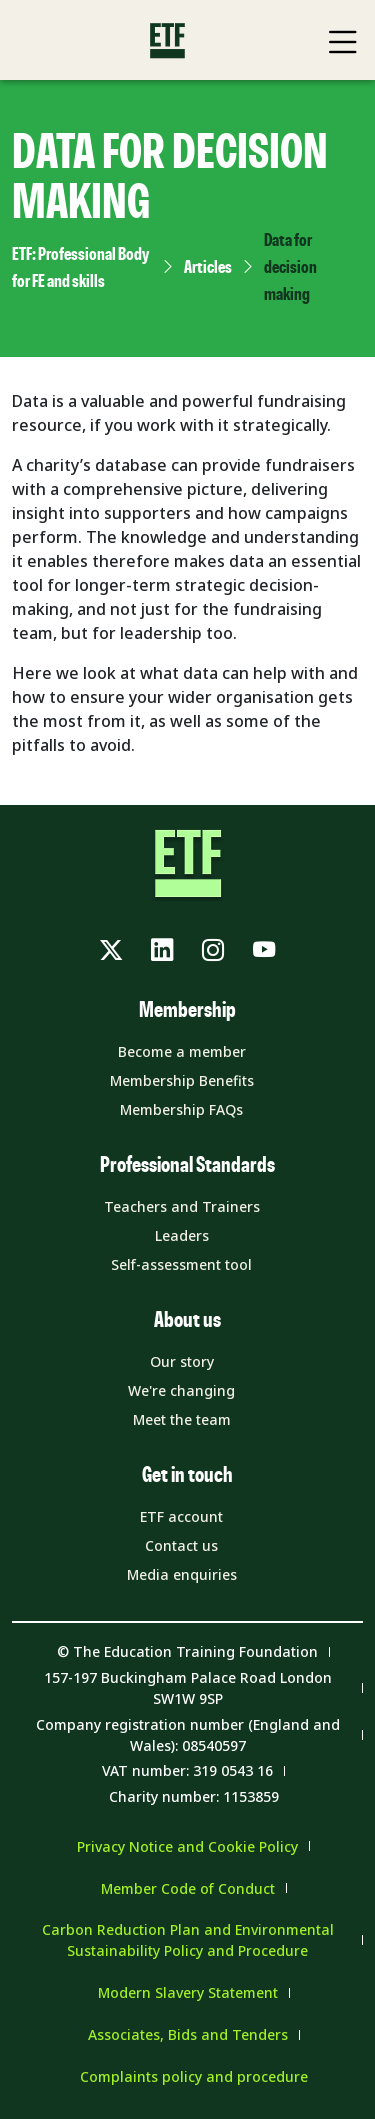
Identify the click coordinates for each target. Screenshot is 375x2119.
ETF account (181, 1516)
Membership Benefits (182, 1080)
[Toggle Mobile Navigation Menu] (343, 42)
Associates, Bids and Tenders (188, 2034)
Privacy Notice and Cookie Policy (187, 1846)
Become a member (182, 1051)
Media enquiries (182, 1574)
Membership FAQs (181, 1109)
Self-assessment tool (181, 1264)
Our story (182, 1361)
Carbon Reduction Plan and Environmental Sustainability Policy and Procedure (188, 1940)
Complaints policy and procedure (194, 2076)
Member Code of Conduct (188, 1888)
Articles (208, 268)
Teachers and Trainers (182, 1206)
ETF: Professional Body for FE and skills (80, 268)
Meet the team (182, 1419)
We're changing (181, 1390)
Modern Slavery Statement (188, 1992)
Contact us (181, 1545)
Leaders (182, 1235)
